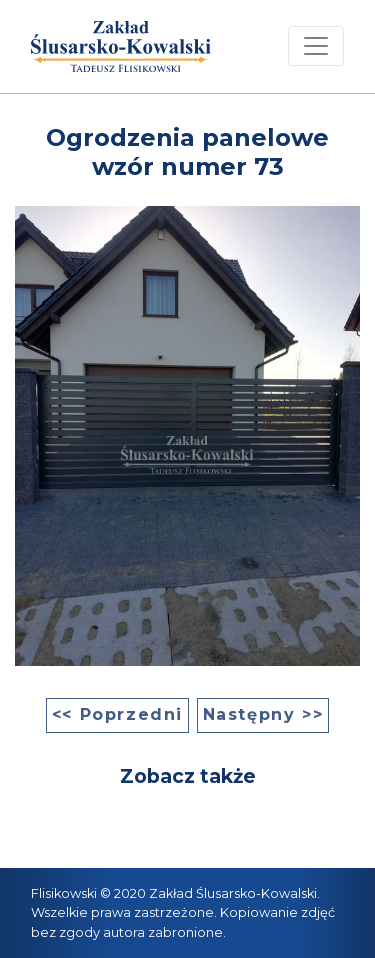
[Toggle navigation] (316, 46)
